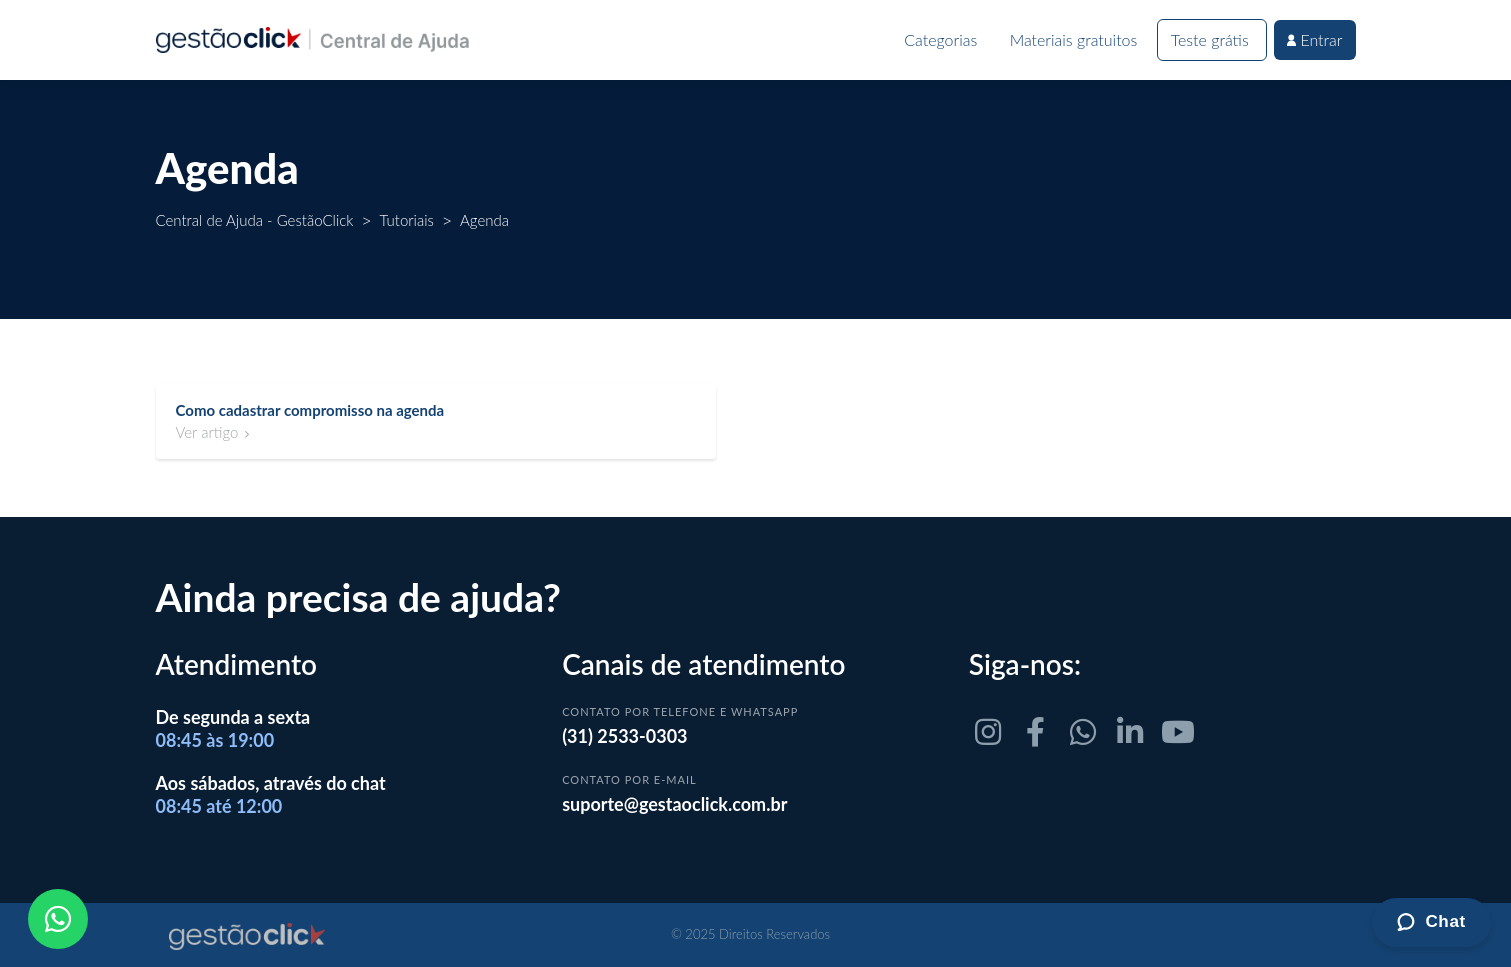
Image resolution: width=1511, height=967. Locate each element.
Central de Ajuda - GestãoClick (255, 220)
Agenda (484, 220)
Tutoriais (407, 220)
